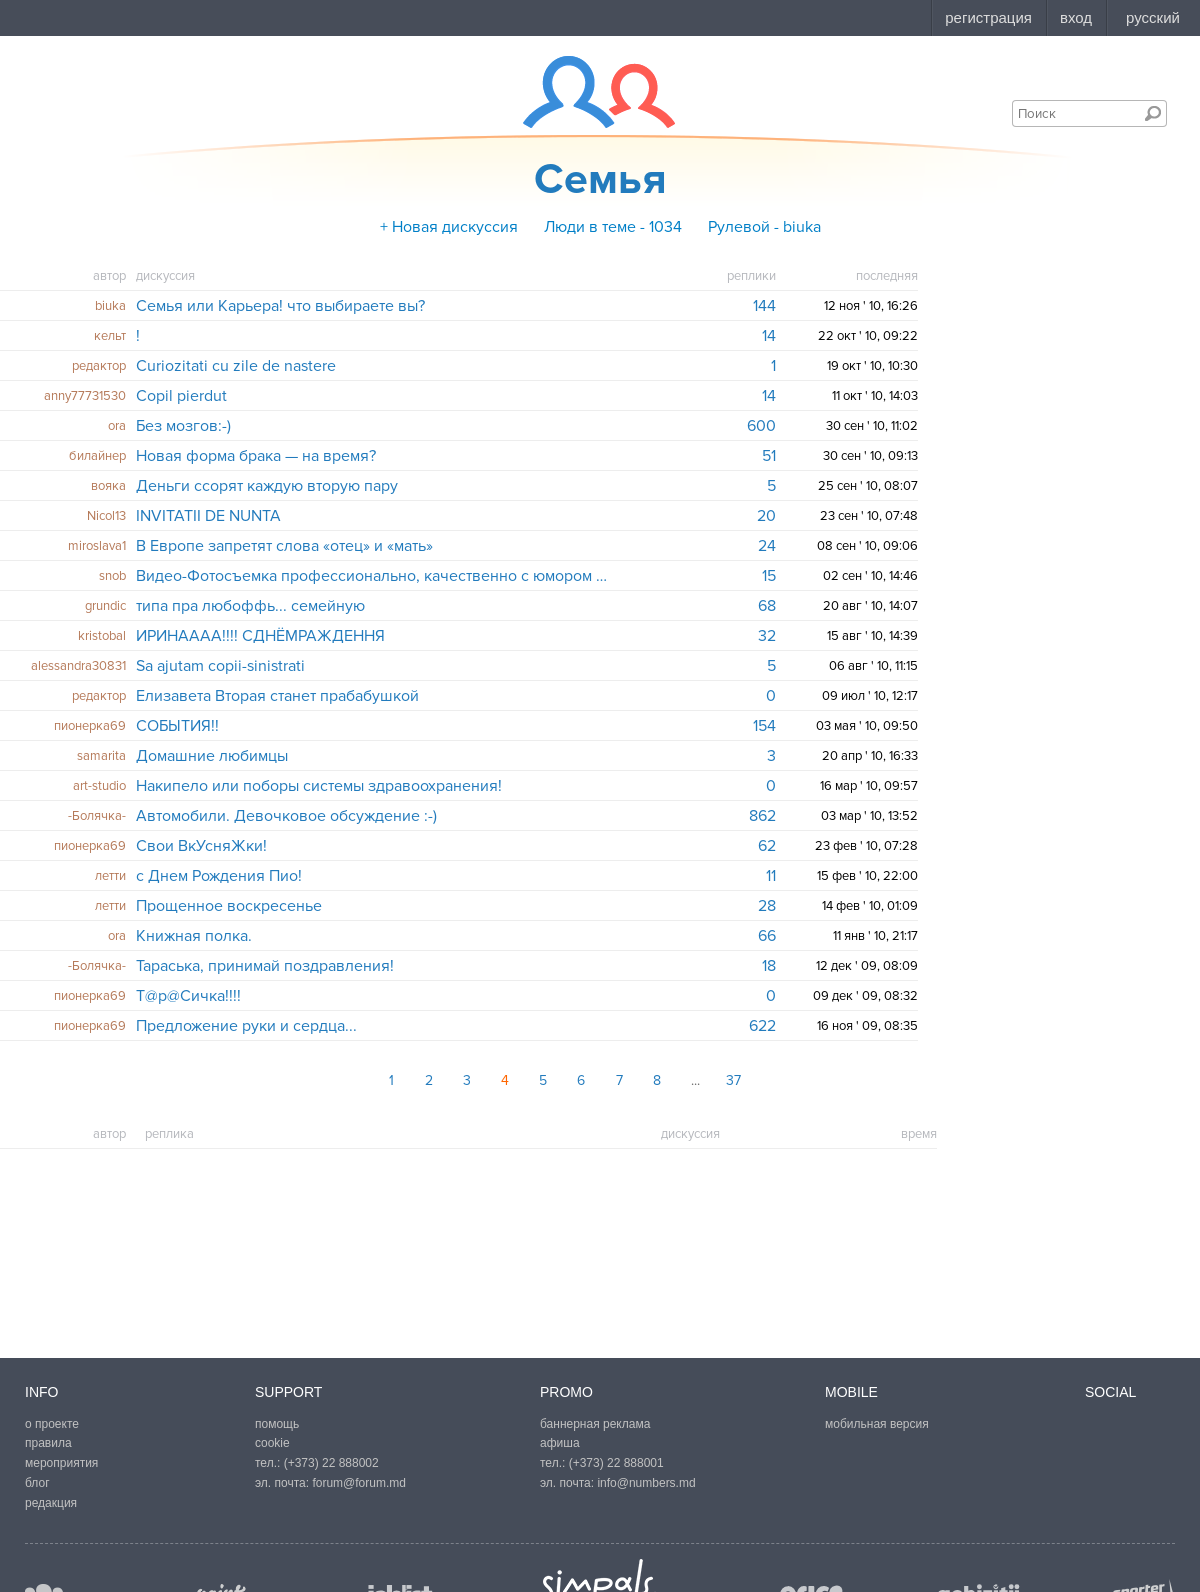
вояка (108, 486)
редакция (51, 1503)
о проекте (52, 1424)
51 (769, 456)
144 (764, 306)
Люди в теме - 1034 (613, 227)
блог (37, 1483)
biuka (110, 306)
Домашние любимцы (212, 756)
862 (762, 816)
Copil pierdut (181, 396)
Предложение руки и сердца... (246, 1026)
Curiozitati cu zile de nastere (236, 366)
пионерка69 (90, 726)
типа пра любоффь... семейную (250, 606)
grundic (105, 606)
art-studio (99, 786)
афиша (560, 1443)
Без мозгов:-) (183, 426)
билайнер (97, 456)
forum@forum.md (359, 1483)
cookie (272, 1443)
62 (767, 846)
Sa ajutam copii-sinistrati (220, 666)
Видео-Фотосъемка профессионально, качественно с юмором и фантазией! (373, 576)
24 (767, 546)
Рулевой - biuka (764, 227)
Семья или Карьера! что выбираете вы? (280, 306)
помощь (277, 1424)
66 (767, 936)
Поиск (1153, 113)
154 (764, 726)
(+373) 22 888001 (616, 1463)
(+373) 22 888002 (331, 1463)
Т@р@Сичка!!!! (188, 996)
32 (767, 636)
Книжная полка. (194, 936)
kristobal (102, 636)
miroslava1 (97, 546)
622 (762, 1026)
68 (767, 606)
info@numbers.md (646, 1483)
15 (769, 576)
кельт (110, 336)
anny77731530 (85, 396)
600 (761, 426)
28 (767, 906)
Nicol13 (106, 516)
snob (112, 576)
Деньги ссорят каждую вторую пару (267, 486)
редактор (99, 366)
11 (771, 876)
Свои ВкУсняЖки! (201, 846)
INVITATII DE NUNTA (208, 516)
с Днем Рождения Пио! (219, 876)
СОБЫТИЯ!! (177, 726)
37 (733, 1080)
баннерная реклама (595, 1424)
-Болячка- (97, 816)
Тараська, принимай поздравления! (265, 966)
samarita (101, 756)
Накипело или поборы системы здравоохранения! (319, 786)
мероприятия (61, 1463)
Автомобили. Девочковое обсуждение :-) (286, 816)
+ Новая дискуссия (449, 227)
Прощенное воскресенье (229, 906)
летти (110, 876)
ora (117, 426)
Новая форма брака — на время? (256, 456)
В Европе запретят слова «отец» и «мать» (284, 546)
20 (766, 516)
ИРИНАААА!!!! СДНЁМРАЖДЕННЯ (260, 636)
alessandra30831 (78, 666)
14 (769, 336)
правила (48, 1443)
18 (769, 966)
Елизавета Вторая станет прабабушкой (277, 696)
